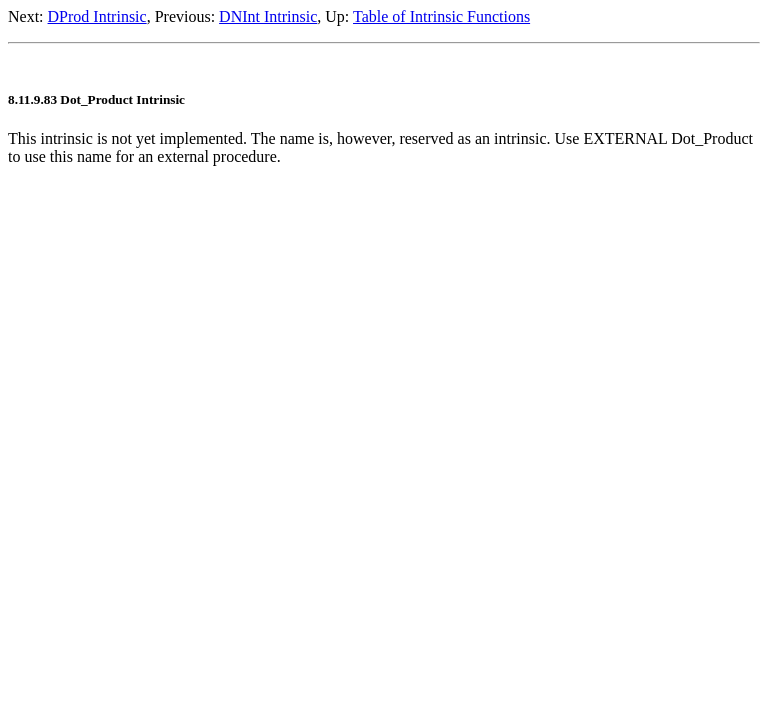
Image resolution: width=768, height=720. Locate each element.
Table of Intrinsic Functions (441, 16)
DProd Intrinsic (97, 16)
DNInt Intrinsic (268, 16)
